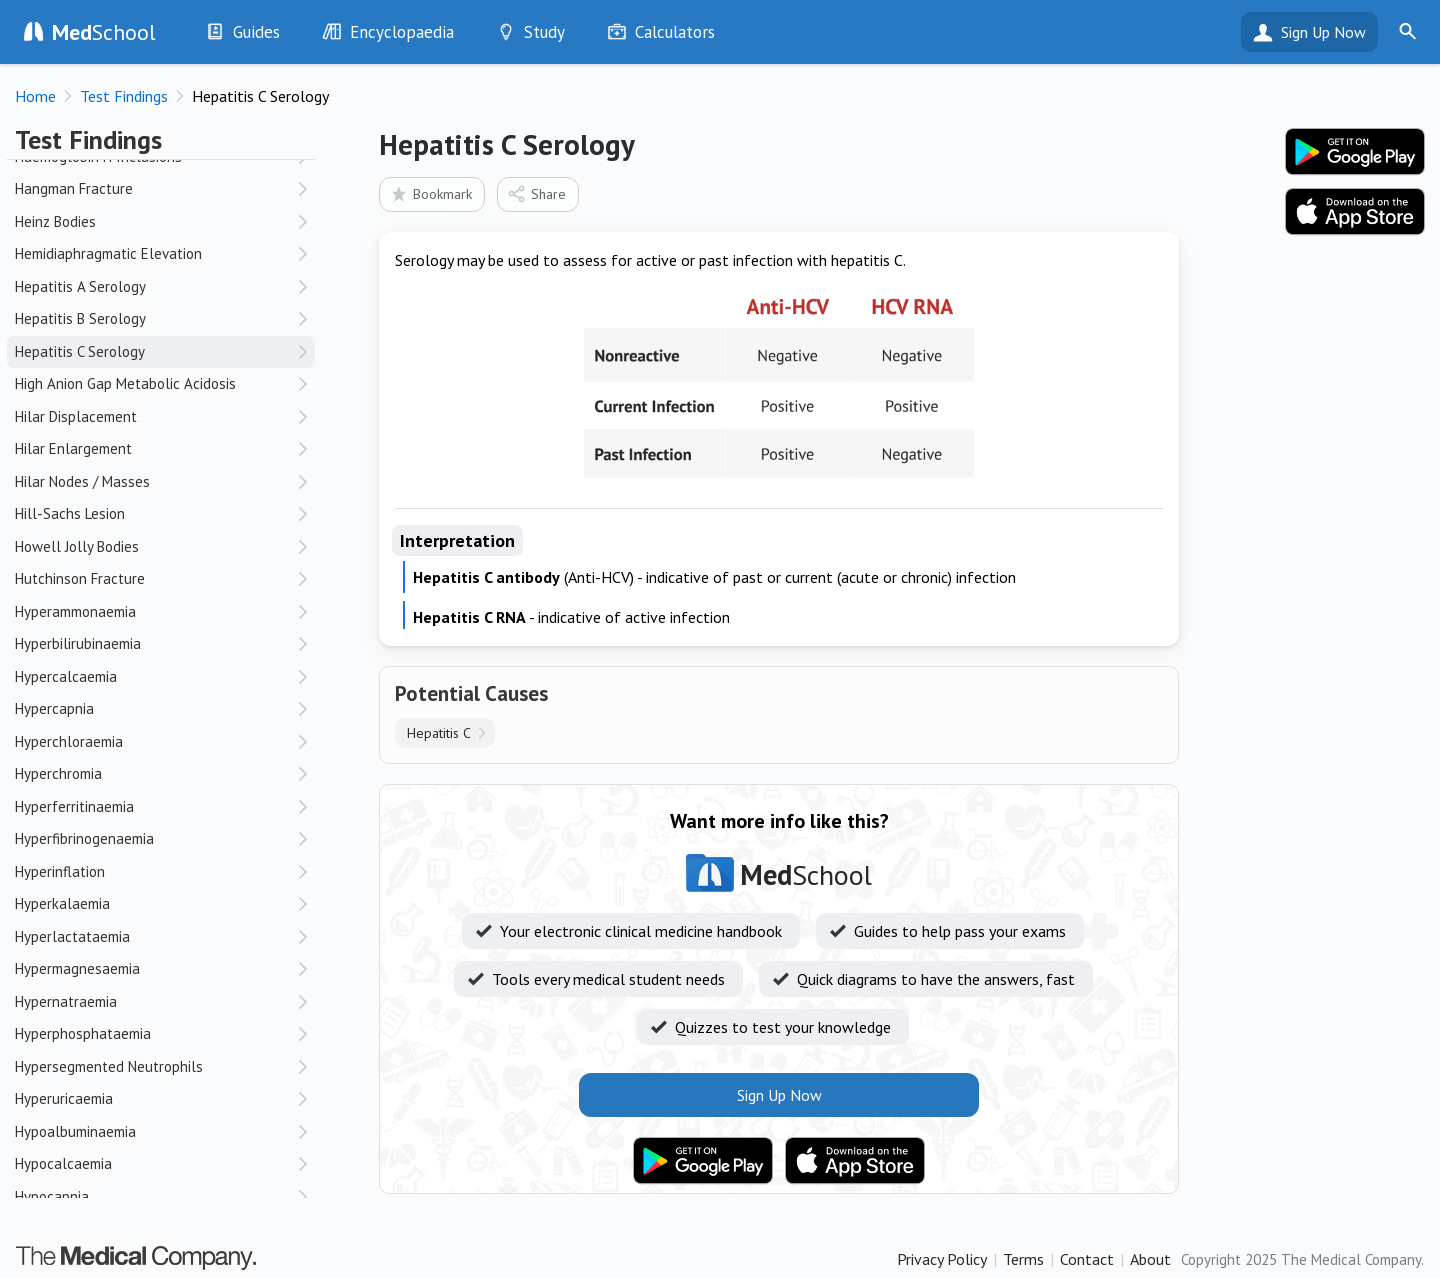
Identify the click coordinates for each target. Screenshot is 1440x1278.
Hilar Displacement (76, 416)
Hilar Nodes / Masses (82, 481)
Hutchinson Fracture (80, 578)
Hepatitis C (439, 733)
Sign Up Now (1323, 32)
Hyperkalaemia (62, 903)
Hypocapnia (52, 1196)
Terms (1023, 1259)
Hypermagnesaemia (77, 968)
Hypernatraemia (66, 1001)
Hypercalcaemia (66, 676)
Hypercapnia (54, 708)
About (1150, 1259)
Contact (1087, 1259)
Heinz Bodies (55, 221)
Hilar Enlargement (73, 448)
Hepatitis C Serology (80, 351)
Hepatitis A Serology (80, 286)
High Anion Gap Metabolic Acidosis (125, 383)
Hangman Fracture (74, 188)
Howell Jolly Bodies (77, 546)
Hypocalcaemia (63, 1163)
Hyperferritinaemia (74, 806)
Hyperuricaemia (64, 1098)
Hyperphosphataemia (83, 1033)
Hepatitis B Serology (80, 318)
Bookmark (430, 193)
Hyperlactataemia (72, 936)
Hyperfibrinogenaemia (84, 838)
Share (536, 193)
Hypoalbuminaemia (75, 1131)
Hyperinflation (60, 871)
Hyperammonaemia (75, 611)
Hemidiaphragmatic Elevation (108, 253)
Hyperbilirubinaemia (78, 643)
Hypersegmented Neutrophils (109, 1066)
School (104, 32)
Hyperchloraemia (69, 741)
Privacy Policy (942, 1259)
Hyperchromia (58, 773)
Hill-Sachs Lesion (70, 513)
